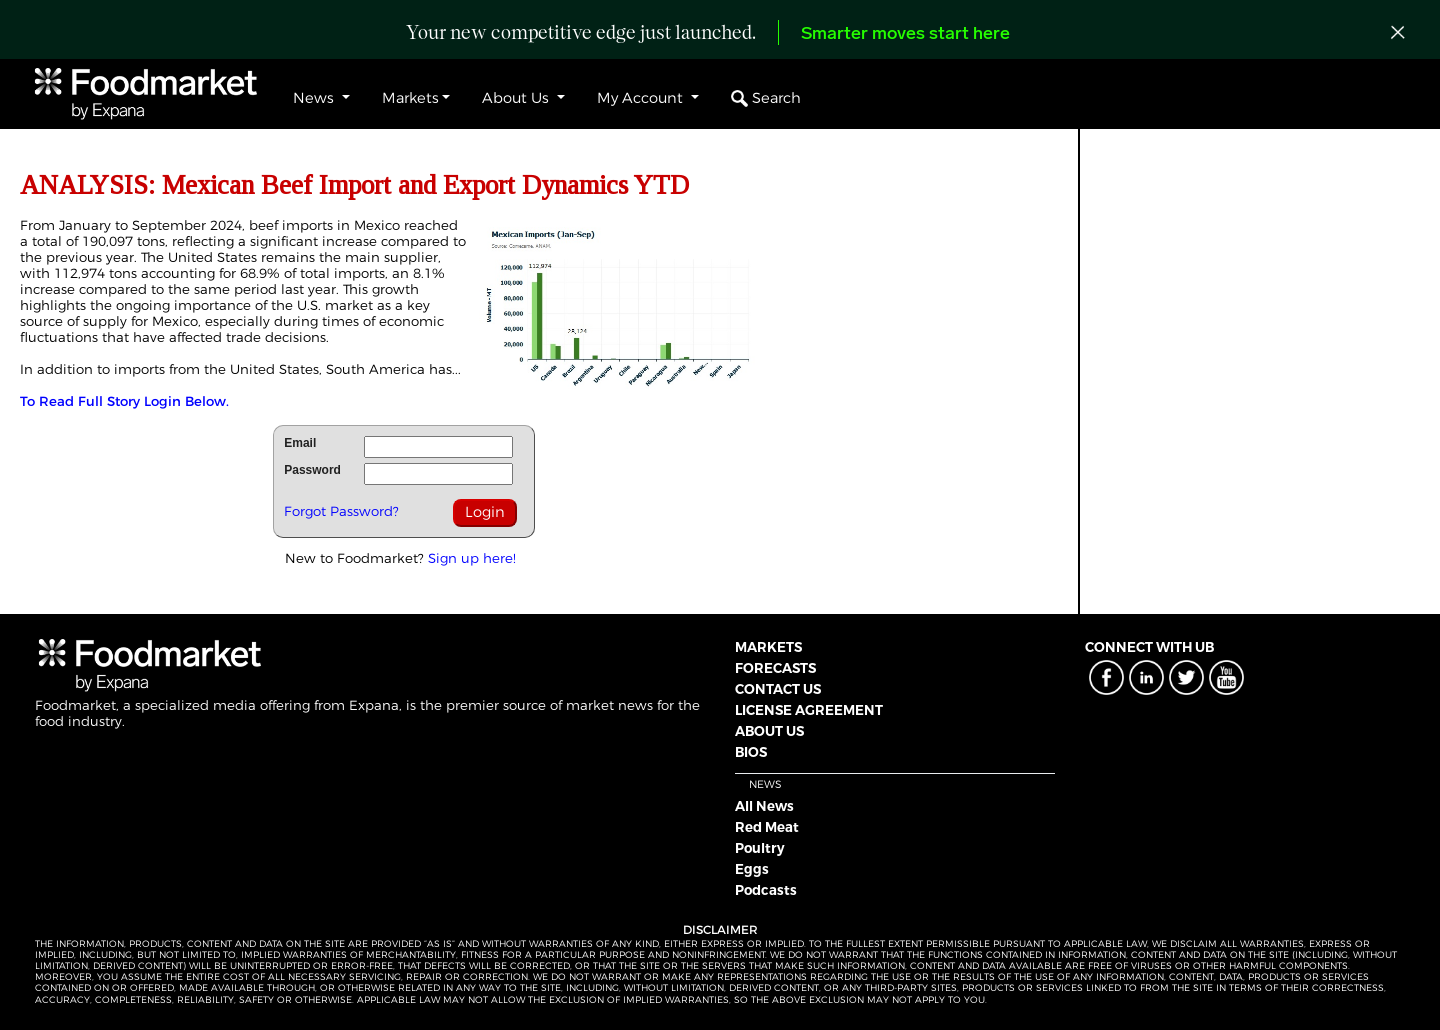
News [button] (315, 98)
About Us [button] (517, 98)
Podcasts (766, 890)
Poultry (760, 848)
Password (312, 470)
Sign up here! (472, 558)
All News (764, 806)
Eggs (752, 869)
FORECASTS (775, 668)
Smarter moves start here (905, 34)
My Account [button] (642, 98)
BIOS (751, 752)
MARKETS (768, 647)
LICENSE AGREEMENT (809, 710)
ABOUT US (769, 731)
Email (300, 443)
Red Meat (767, 827)
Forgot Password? (341, 511)
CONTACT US (778, 689)
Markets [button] (410, 98)
